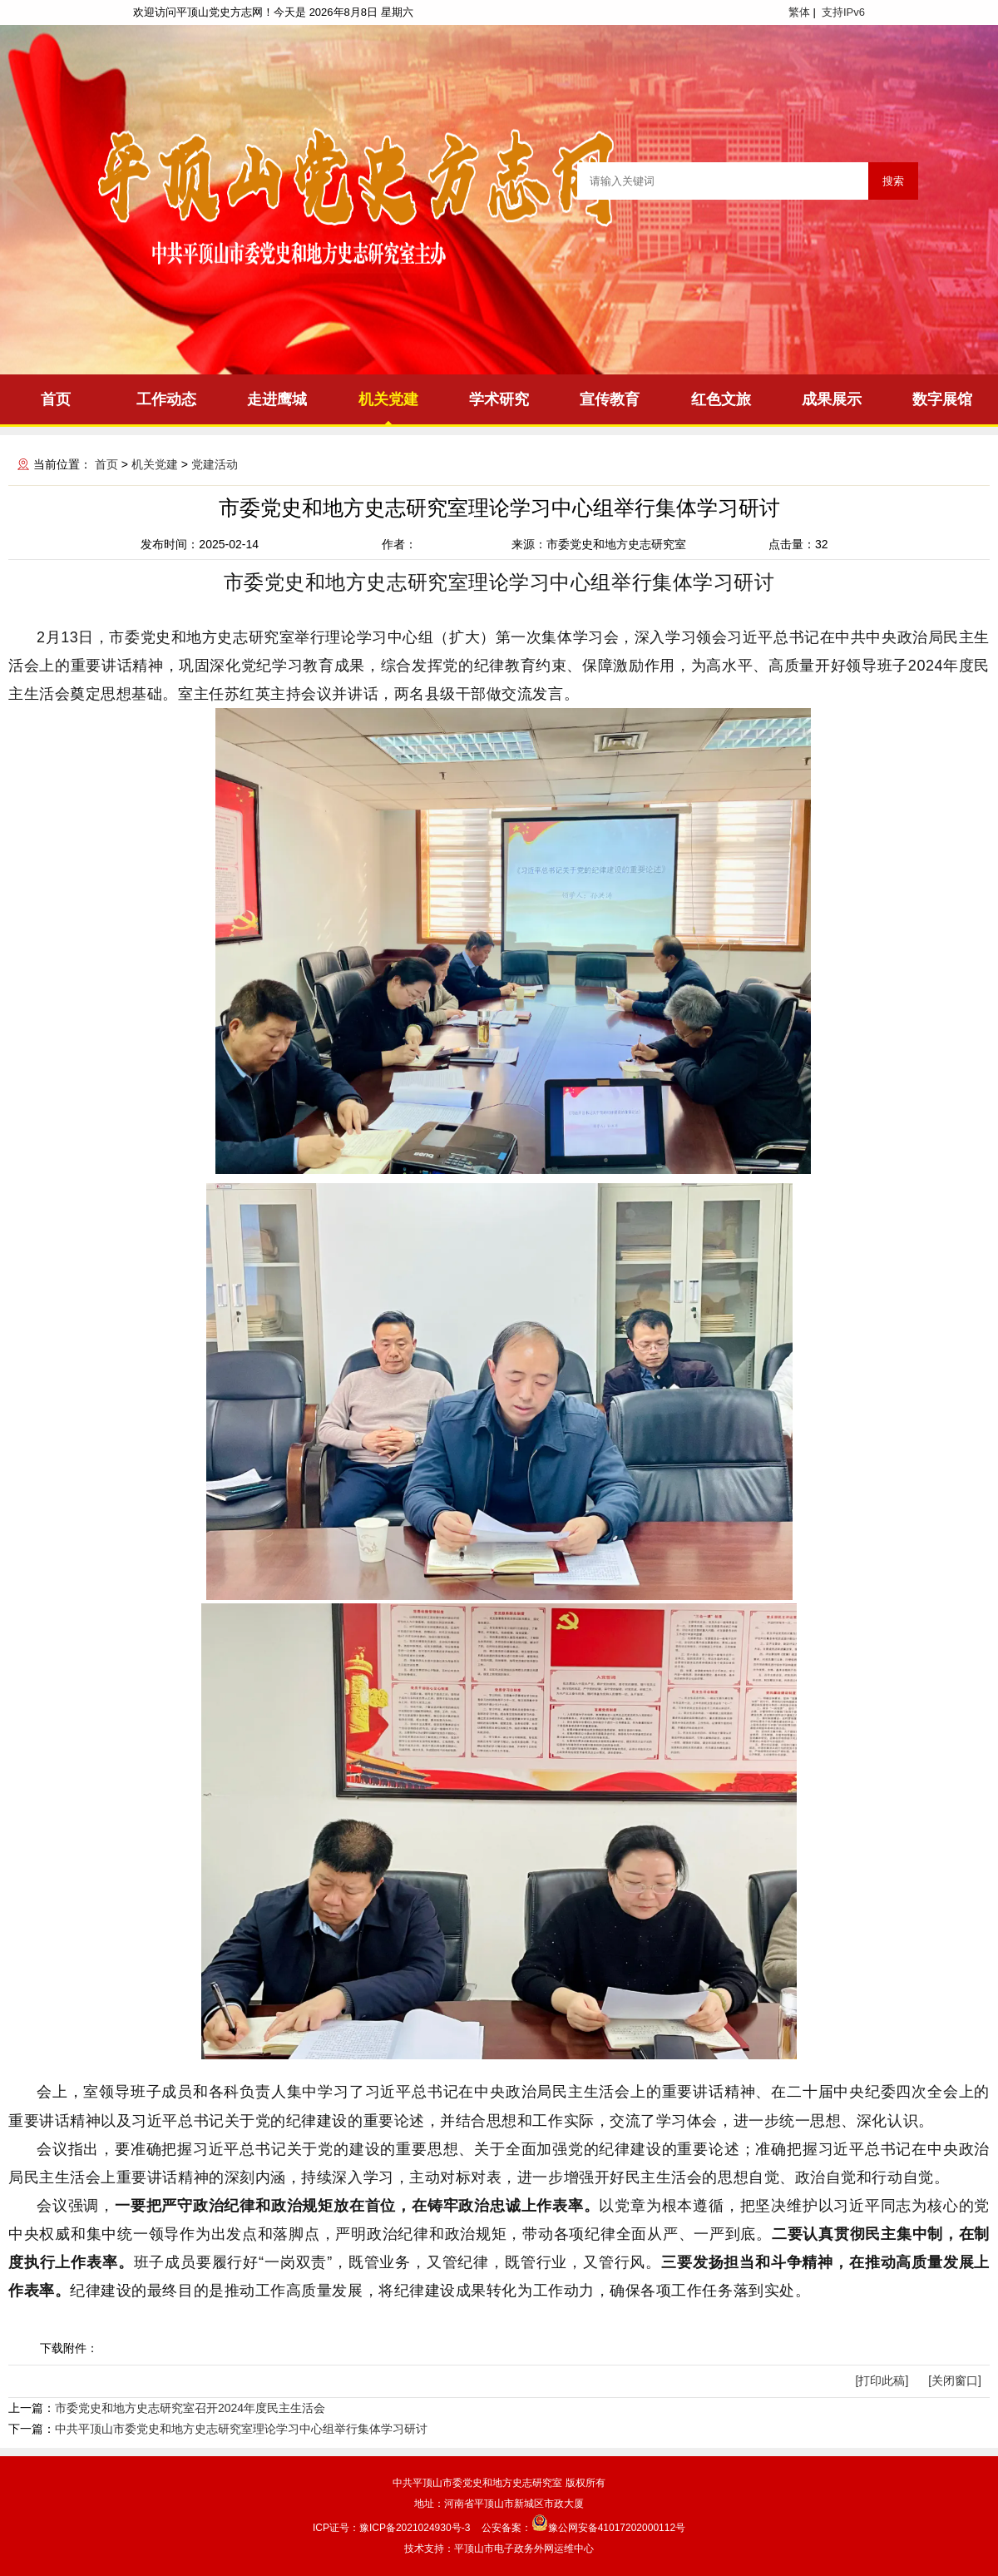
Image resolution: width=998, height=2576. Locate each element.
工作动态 (166, 399)
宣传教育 (610, 399)
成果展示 (832, 399)
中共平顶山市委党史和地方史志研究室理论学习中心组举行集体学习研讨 (241, 2428)
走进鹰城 (277, 399)
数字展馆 (942, 399)
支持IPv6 (843, 12)
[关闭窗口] (954, 2380)
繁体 (799, 12)
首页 (56, 399)
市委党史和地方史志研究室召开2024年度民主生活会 (190, 2408)
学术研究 (499, 399)
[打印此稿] (882, 2380)
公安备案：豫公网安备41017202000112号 (583, 2528)
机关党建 (388, 399)
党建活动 (214, 464)
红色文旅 (721, 399)
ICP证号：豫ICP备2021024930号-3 (391, 2528)
